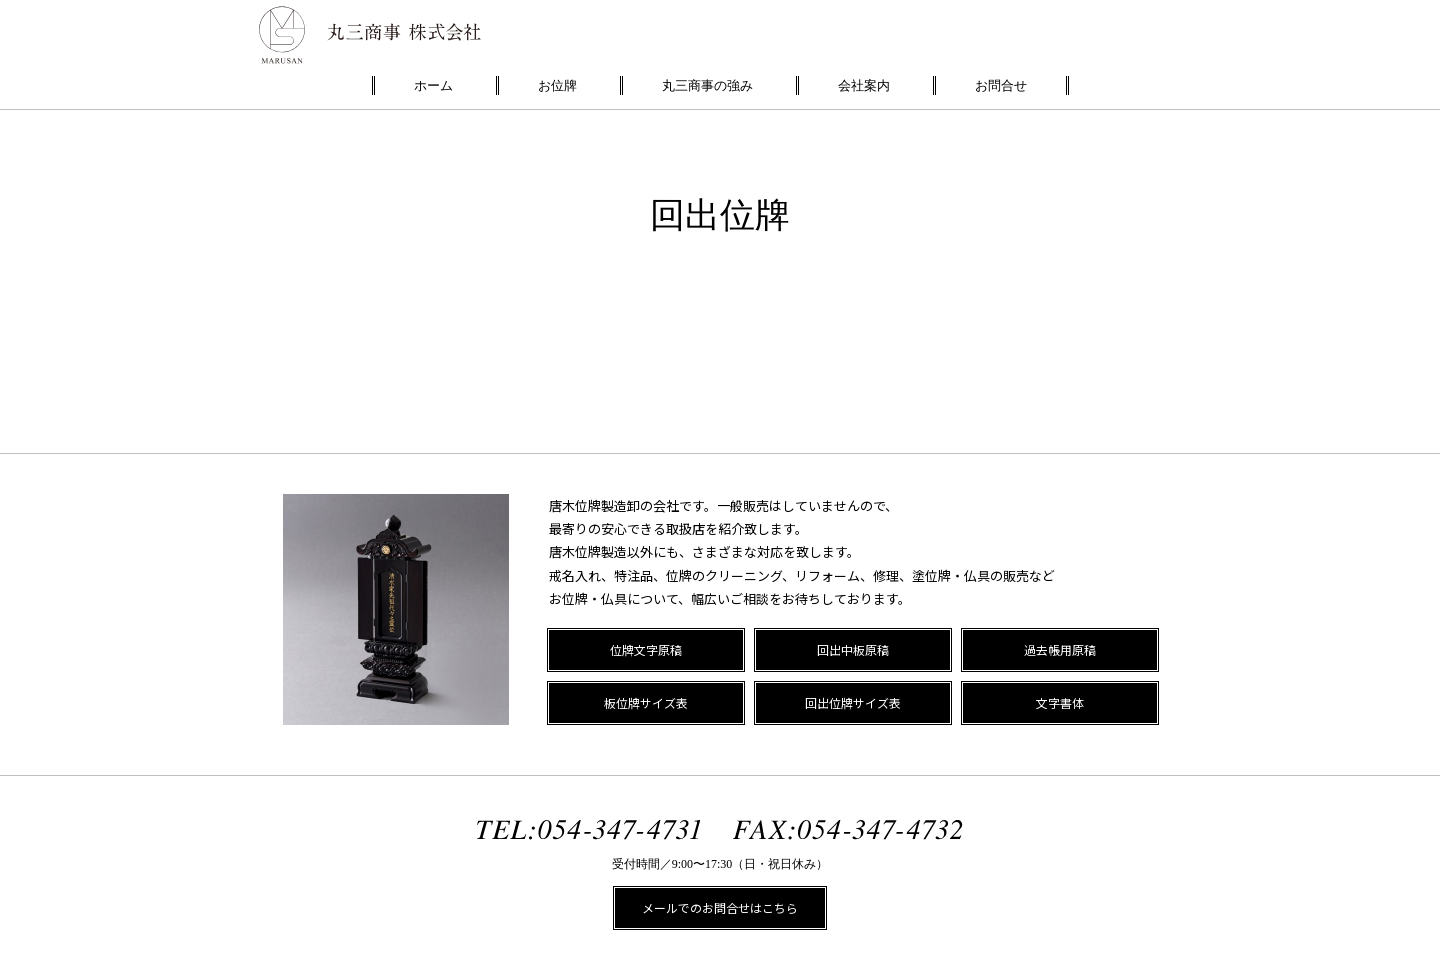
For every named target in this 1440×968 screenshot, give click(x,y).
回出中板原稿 (853, 649)
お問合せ (1001, 85)
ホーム (433, 85)
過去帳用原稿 (1060, 649)
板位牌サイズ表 (646, 702)
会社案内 (864, 85)
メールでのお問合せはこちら (720, 907)
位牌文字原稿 (646, 649)
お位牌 (557, 85)
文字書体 (1060, 702)
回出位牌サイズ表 (853, 702)
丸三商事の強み (707, 85)
